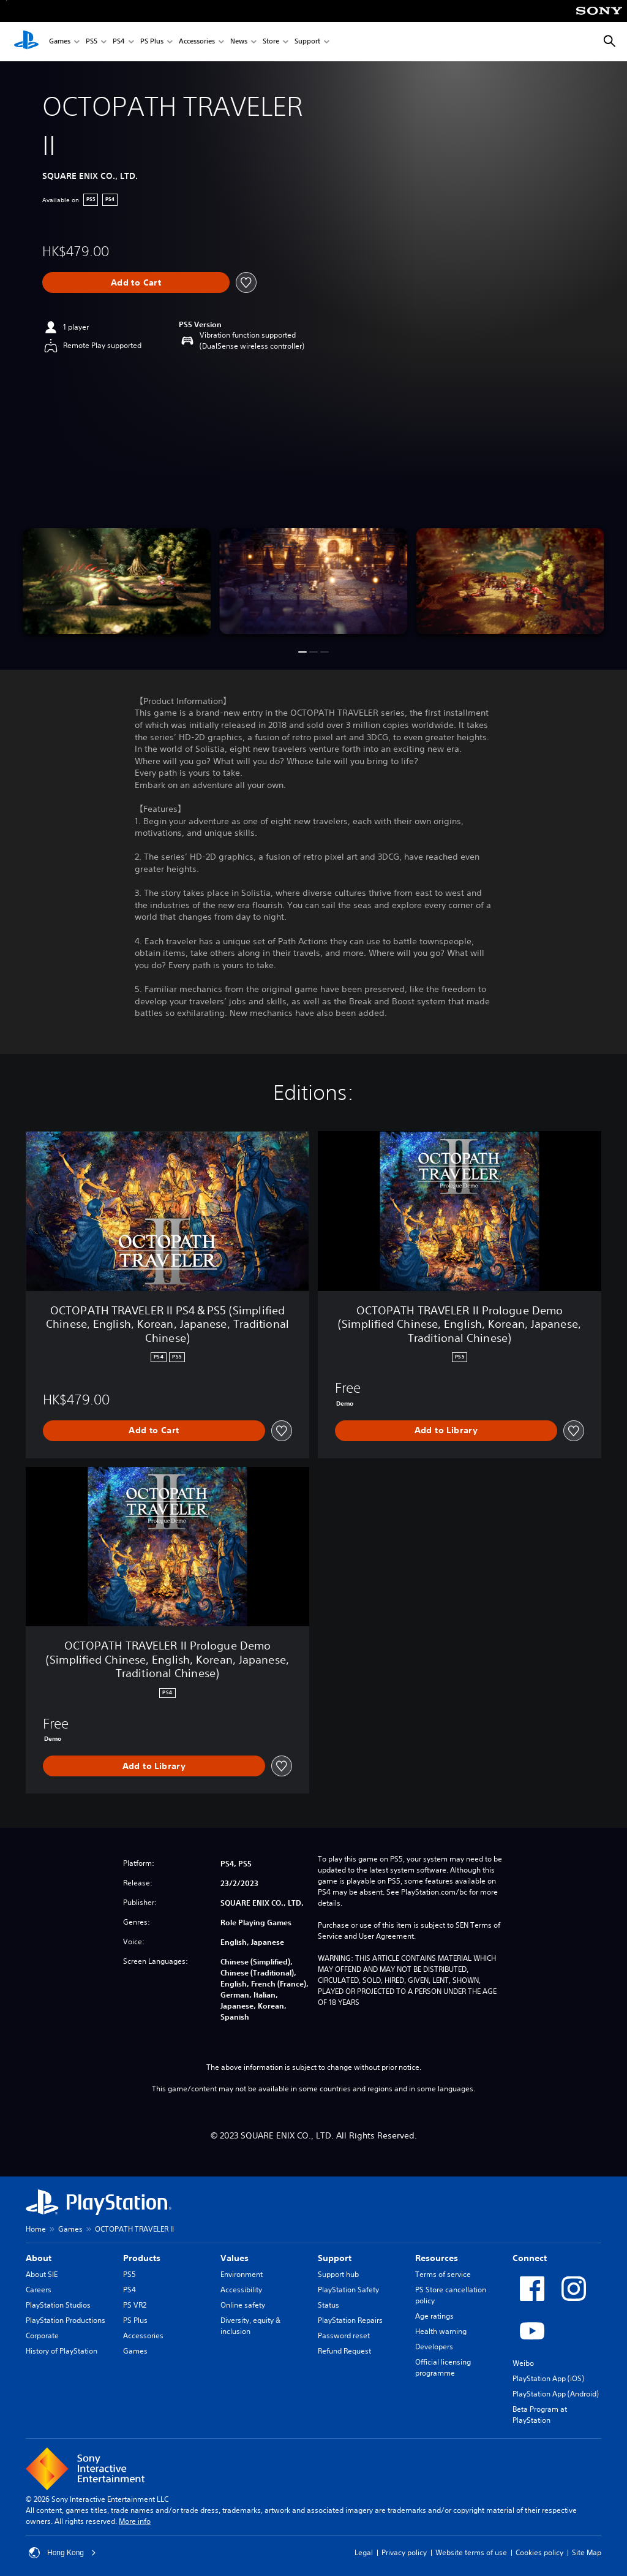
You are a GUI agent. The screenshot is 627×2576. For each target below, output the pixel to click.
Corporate (42, 2335)
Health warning (441, 2331)
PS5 (91, 42)
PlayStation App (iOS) (548, 2378)
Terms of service (443, 2274)
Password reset (344, 2335)
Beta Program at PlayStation (539, 2414)
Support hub (338, 2274)
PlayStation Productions (65, 2320)
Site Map (586, 2552)
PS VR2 (134, 2305)
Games (59, 42)
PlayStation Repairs (350, 2320)
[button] (302, 652)
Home (36, 2229)
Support (307, 42)
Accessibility (241, 2289)
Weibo (523, 2363)
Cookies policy (539, 2552)
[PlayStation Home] (26, 41)
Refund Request (344, 2351)
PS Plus (151, 42)
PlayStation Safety (348, 2289)
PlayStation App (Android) (555, 2393)
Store (271, 42)
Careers (38, 2289)
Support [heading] (334, 2257)
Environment (241, 2274)
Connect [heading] (529, 2257)
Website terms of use (471, 2552)
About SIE (42, 2274)
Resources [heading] (436, 2257)
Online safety (242, 2305)
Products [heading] (141, 2257)
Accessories (197, 42)
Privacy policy (404, 2552)
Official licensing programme (443, 2367)
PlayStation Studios (58, 2305)
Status (328, 2305)
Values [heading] (234, 2257)
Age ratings (434, 2316)
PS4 (119, 42)
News (238, 42)
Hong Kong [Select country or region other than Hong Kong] (62, 2552)
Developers (434, 2346)
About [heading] (38, 2257)
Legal (364, 2552)
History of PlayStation (61, 2351)
